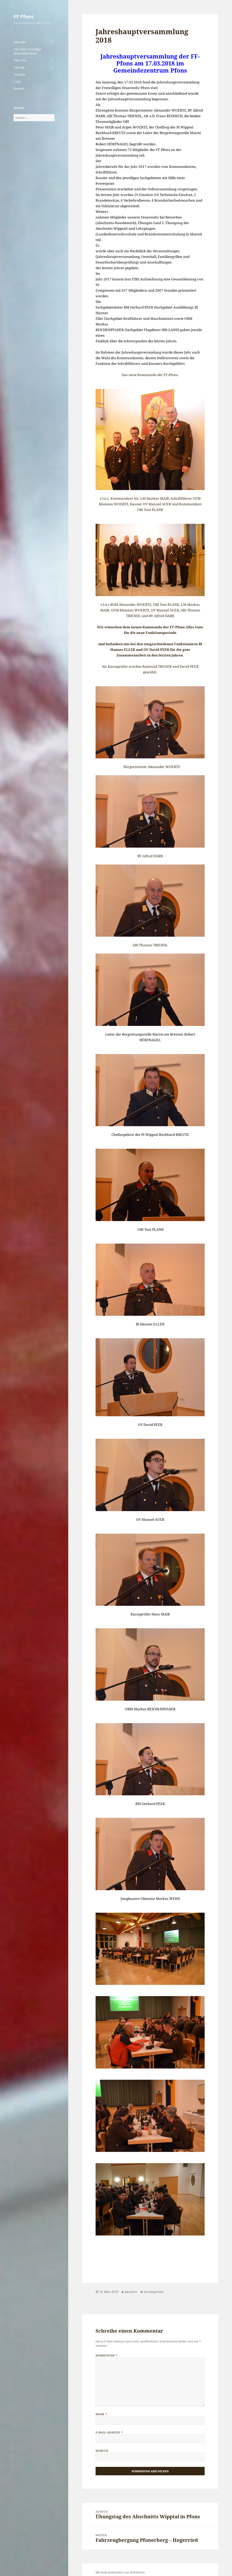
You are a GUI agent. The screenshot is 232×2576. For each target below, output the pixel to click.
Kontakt (19, 88)
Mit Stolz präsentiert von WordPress (120, 2572)
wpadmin (131, 2292)
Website (102, 2451)
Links (17, 81)
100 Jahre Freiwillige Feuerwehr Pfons (28, 51)
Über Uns (20, 60)
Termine (19, 74)
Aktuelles (20, 42)
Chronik (19, 67)
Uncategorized (153, 2292)
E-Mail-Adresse (109, 2432)
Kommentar (107, 2355)
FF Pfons (24, 16)
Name (101, 2414)
